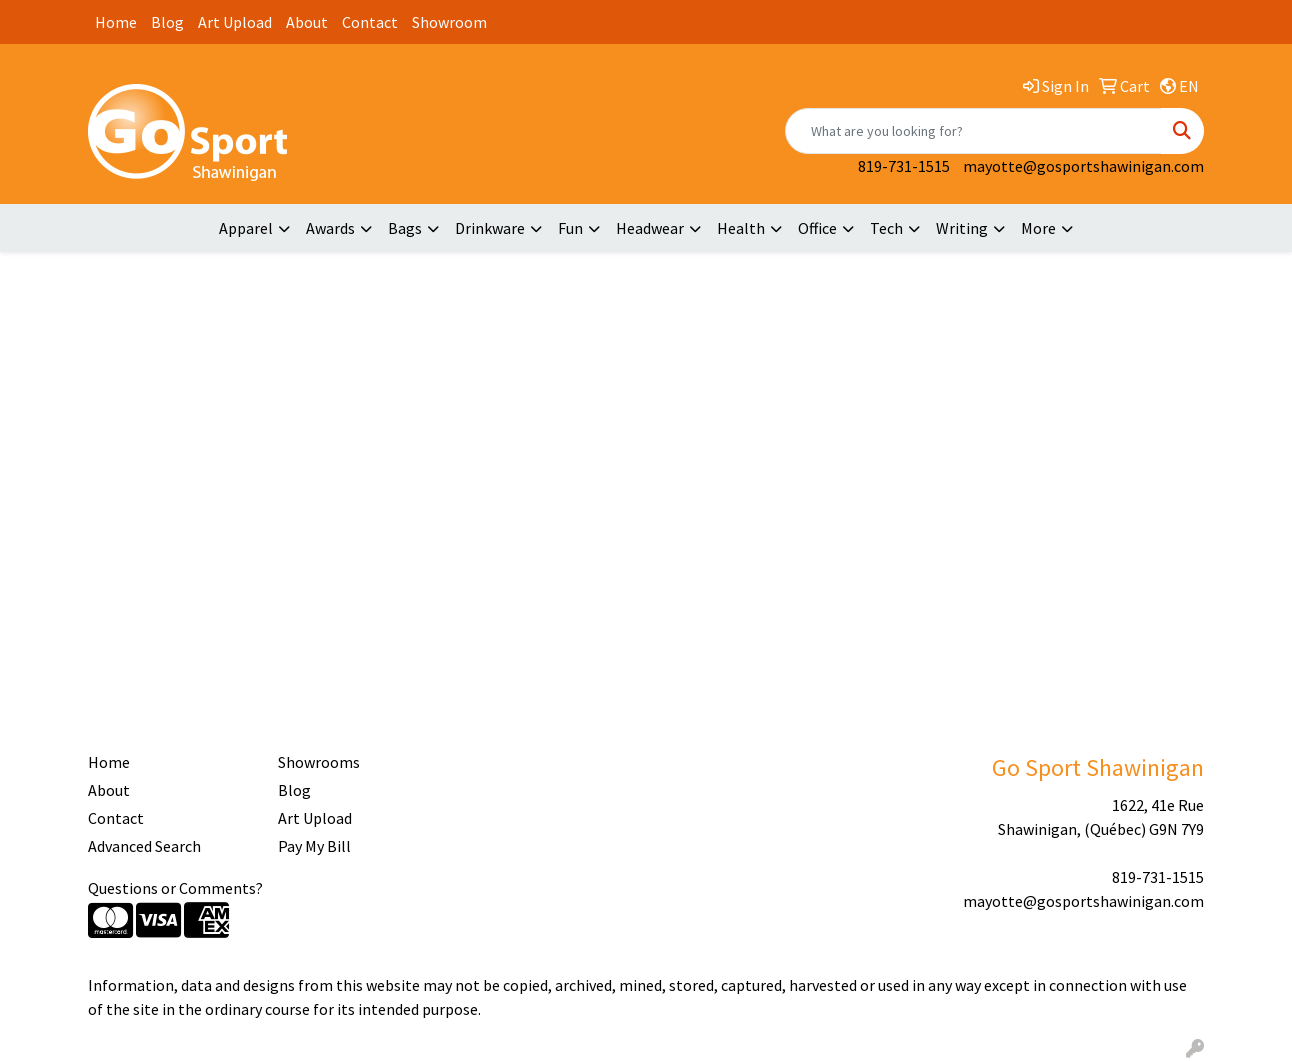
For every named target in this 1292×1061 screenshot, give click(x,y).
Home (116, 22)
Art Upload (235, 22)
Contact (370, 22)
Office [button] (817, 228)
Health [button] (741, 228)
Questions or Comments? (175, 888)
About (307, 22)
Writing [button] (962, 228)
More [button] (1038, 228)
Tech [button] (886, 228)
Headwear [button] (650, 228)
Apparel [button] (246, 228)
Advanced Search (144, 846)
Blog (167, 22)
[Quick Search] (973, 131)
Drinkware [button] (490, 228)
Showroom (449, 22)
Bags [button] (405, 228)
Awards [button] (330, 228)
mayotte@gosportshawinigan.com (1083, 166)
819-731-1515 (904, 166)
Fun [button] (570, 228)
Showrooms (319, 762)
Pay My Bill (314, 846)
